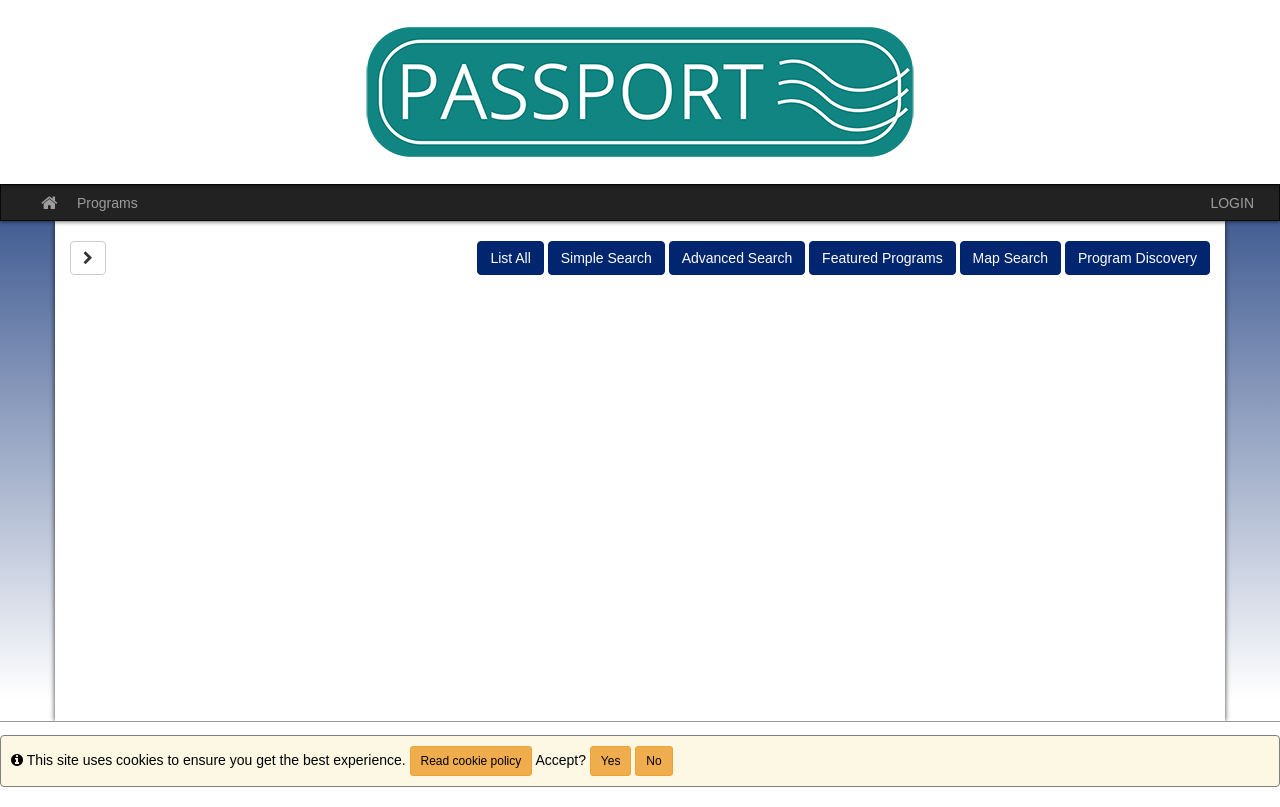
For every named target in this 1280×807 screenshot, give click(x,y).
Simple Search (606, 258)
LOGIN (1232, 203)
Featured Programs (882, 258)
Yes (611, 761)
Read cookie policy (471, 761)
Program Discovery (1137, 258)
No (653, 761)
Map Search (1010, 258)
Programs (107, 203)
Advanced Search (737, 258)
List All (510, 258)
